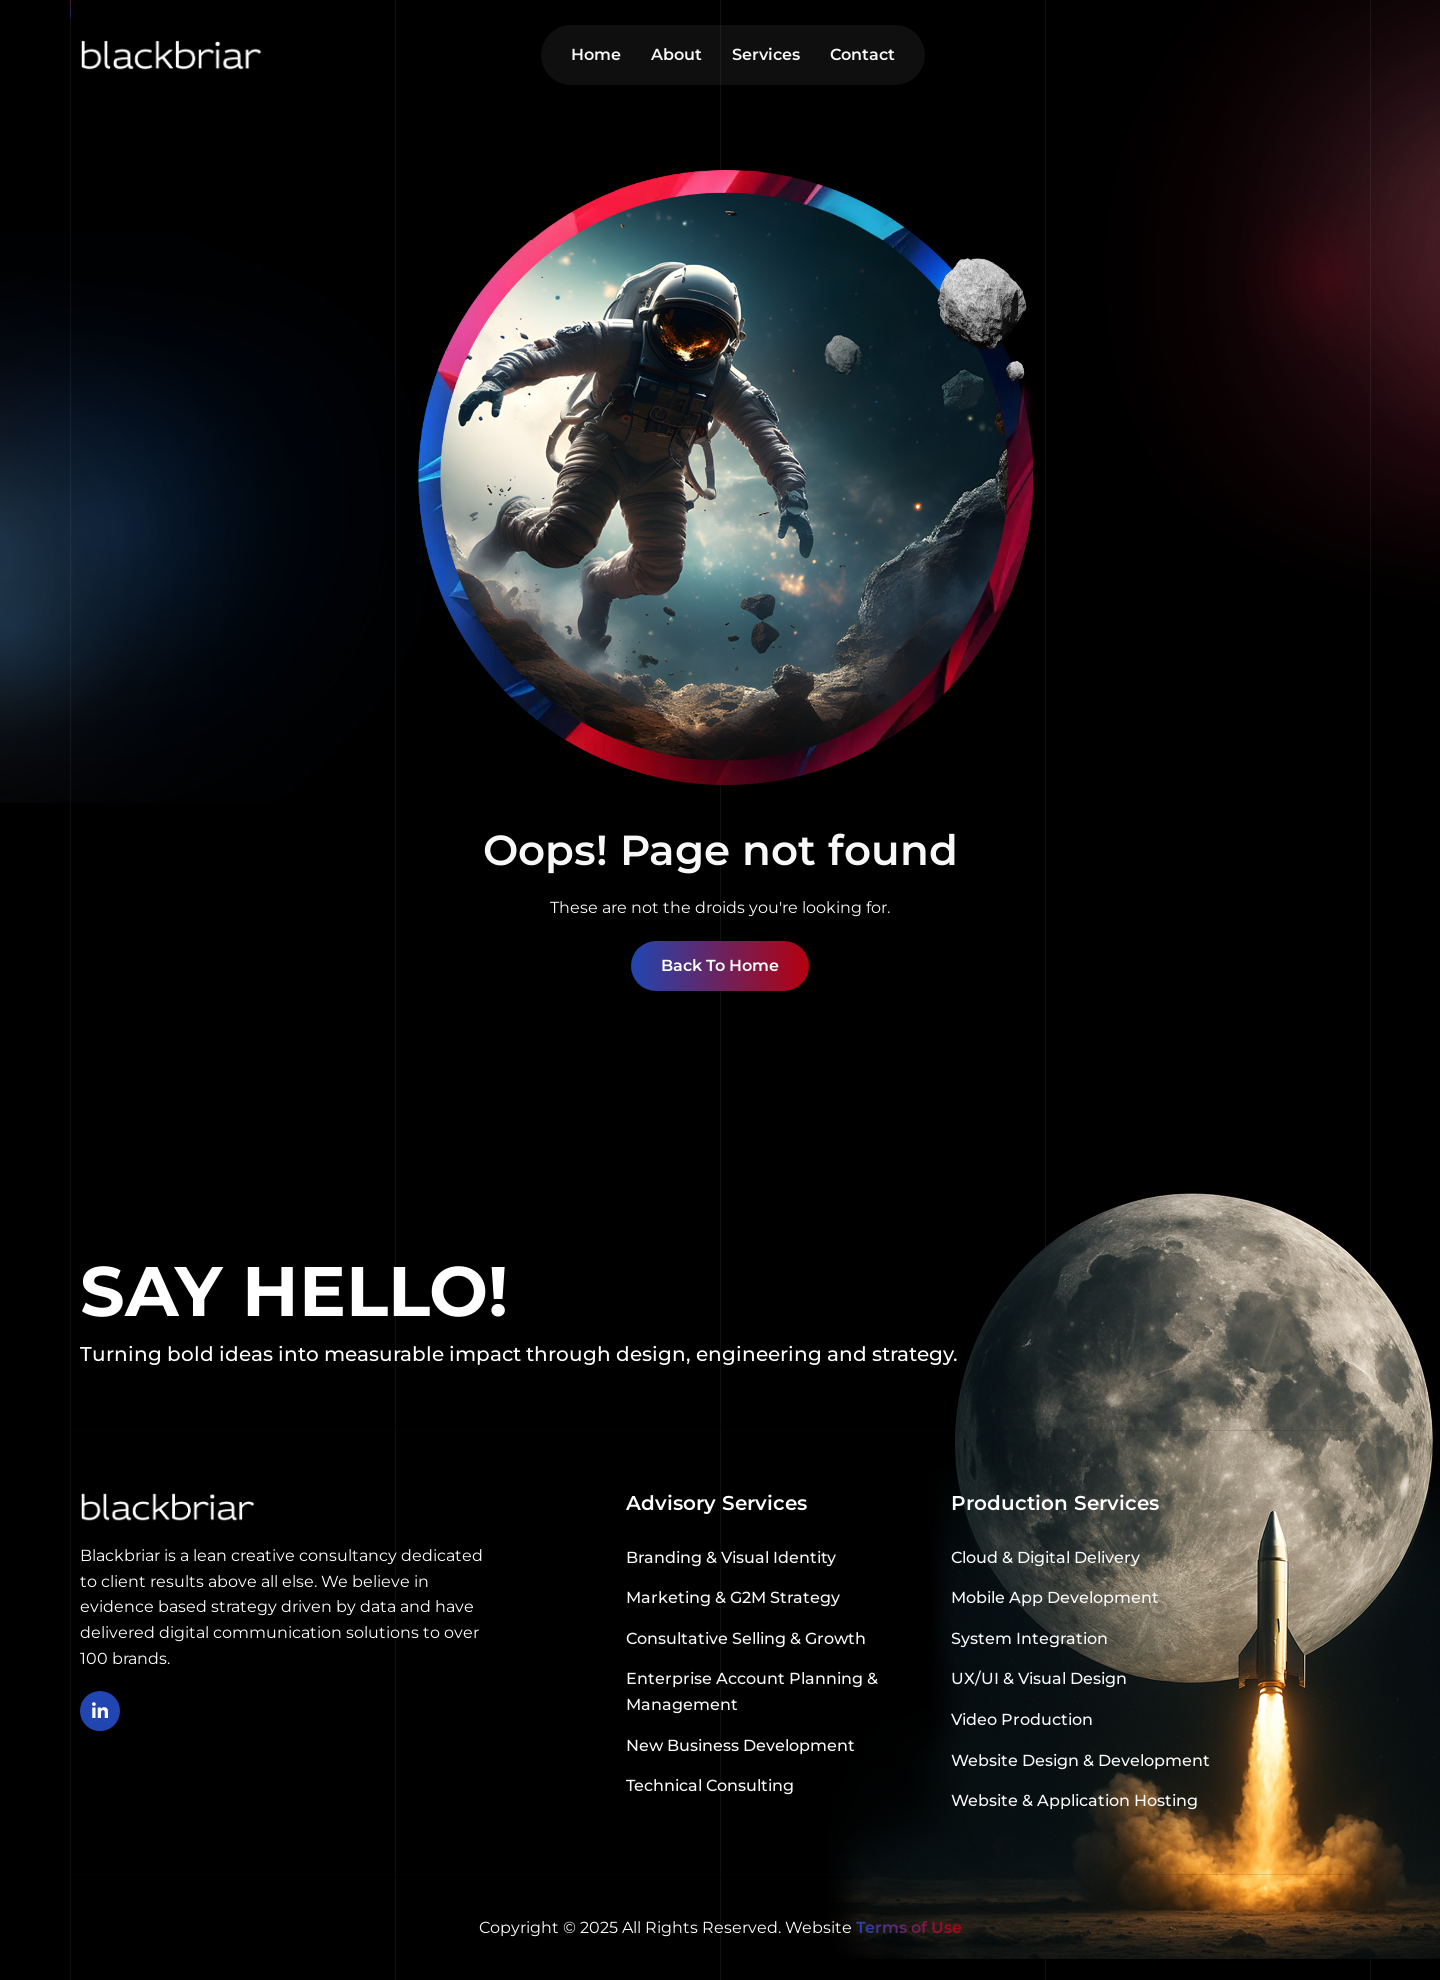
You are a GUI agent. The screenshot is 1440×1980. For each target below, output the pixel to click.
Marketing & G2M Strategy (733, 1597)
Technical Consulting (710, 1785)
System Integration (1029, 1638)
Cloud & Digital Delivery (1045, 1557)
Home (596, 54)
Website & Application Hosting (1074, 1800)
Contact (862, 54)
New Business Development (740, 1745)
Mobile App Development (1055, 1597)
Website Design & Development (1080, 1760)
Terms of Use (909, 1927)
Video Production (1022, 1719)
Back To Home (720, 965)
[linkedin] (100, 1711)
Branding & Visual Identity (731, 1557)
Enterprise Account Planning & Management (752, 1691)
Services (766, 54)
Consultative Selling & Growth (746, 1638)
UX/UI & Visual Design (1039, 1678)
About (676, 54)
